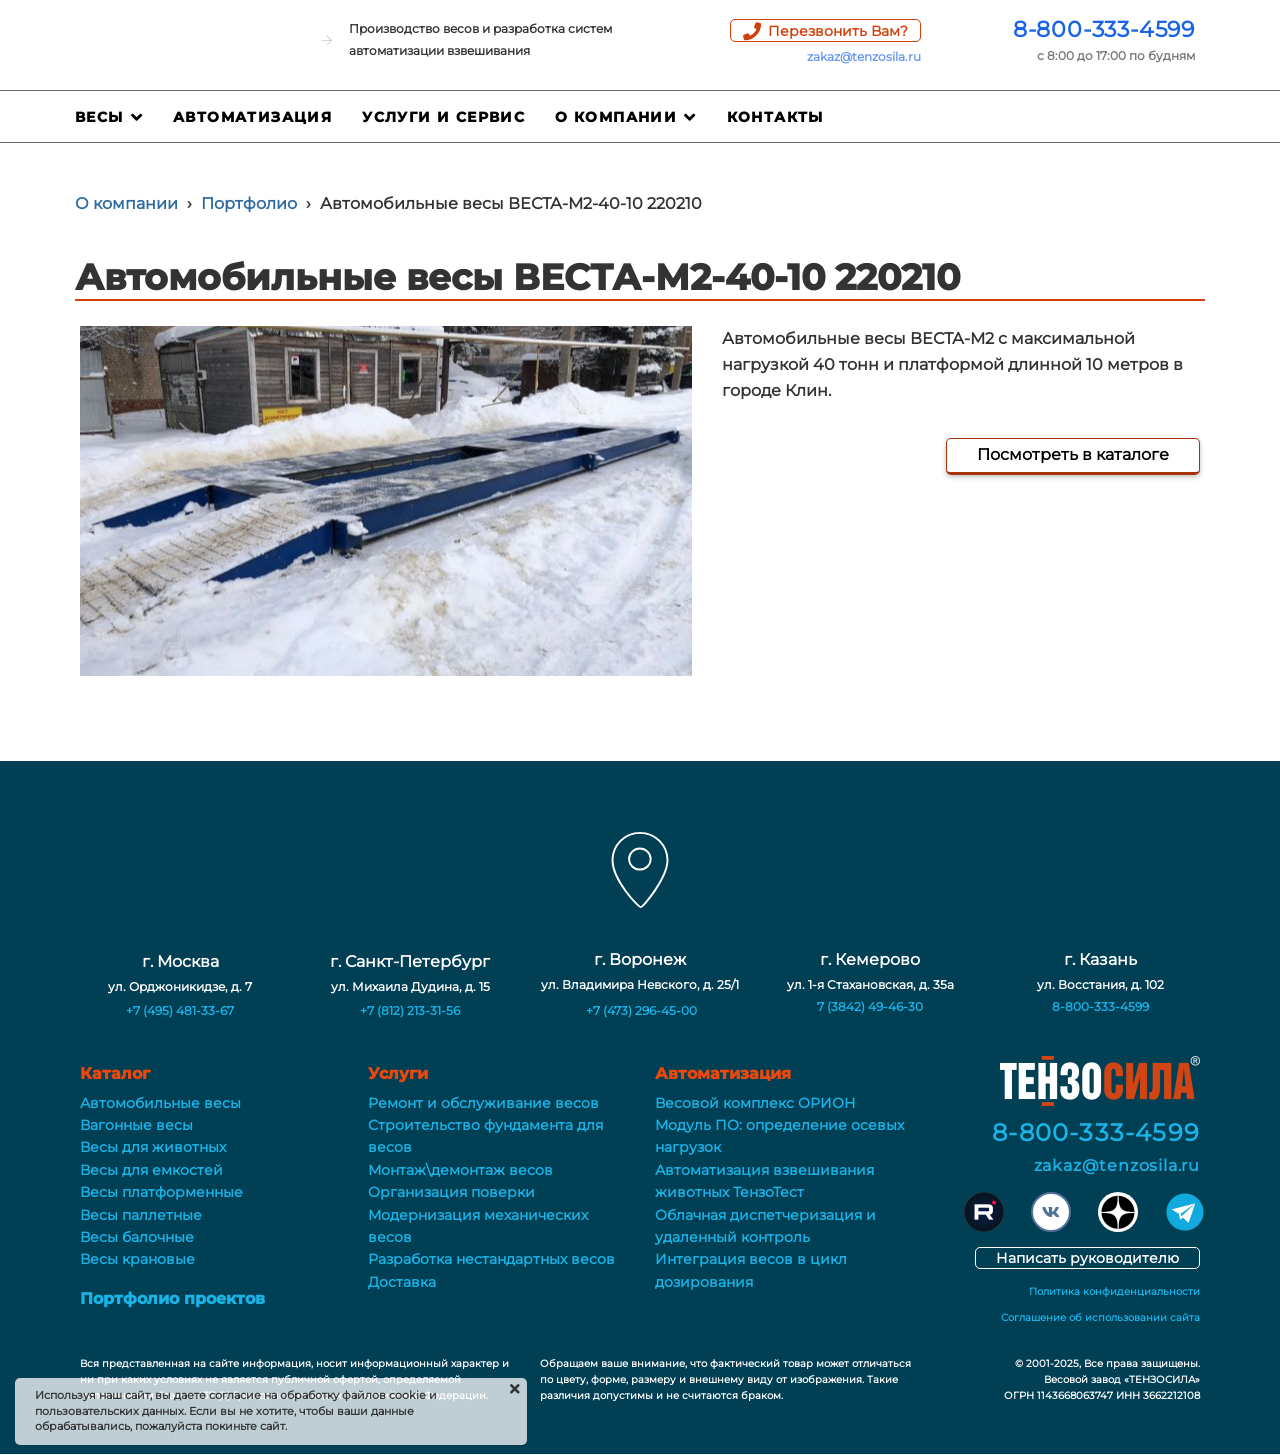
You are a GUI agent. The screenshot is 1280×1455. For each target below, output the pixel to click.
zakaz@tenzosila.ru (864, 56)
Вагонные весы (136, 1125)
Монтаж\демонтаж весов (460, 1170)
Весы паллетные (141, 1215)
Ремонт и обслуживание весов (483, 1103)
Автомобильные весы (160, 1103)
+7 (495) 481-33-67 (180, 1010)
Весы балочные (137, 1237)
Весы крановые (137, 1259)
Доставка (402, 1282)
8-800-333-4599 (1104, 29)
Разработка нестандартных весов (491, 1259)
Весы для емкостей (151, 1170)
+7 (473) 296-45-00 (641, 1010)
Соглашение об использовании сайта (1100, 1317)
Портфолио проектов (172, 1298)
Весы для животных (153, 1147)
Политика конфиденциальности (1114, 1291)
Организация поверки (451, 1192)
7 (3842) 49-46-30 (870, 1006)
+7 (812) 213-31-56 (410, 1010)
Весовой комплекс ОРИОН (755, 1103)
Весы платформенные (161, 1192)
